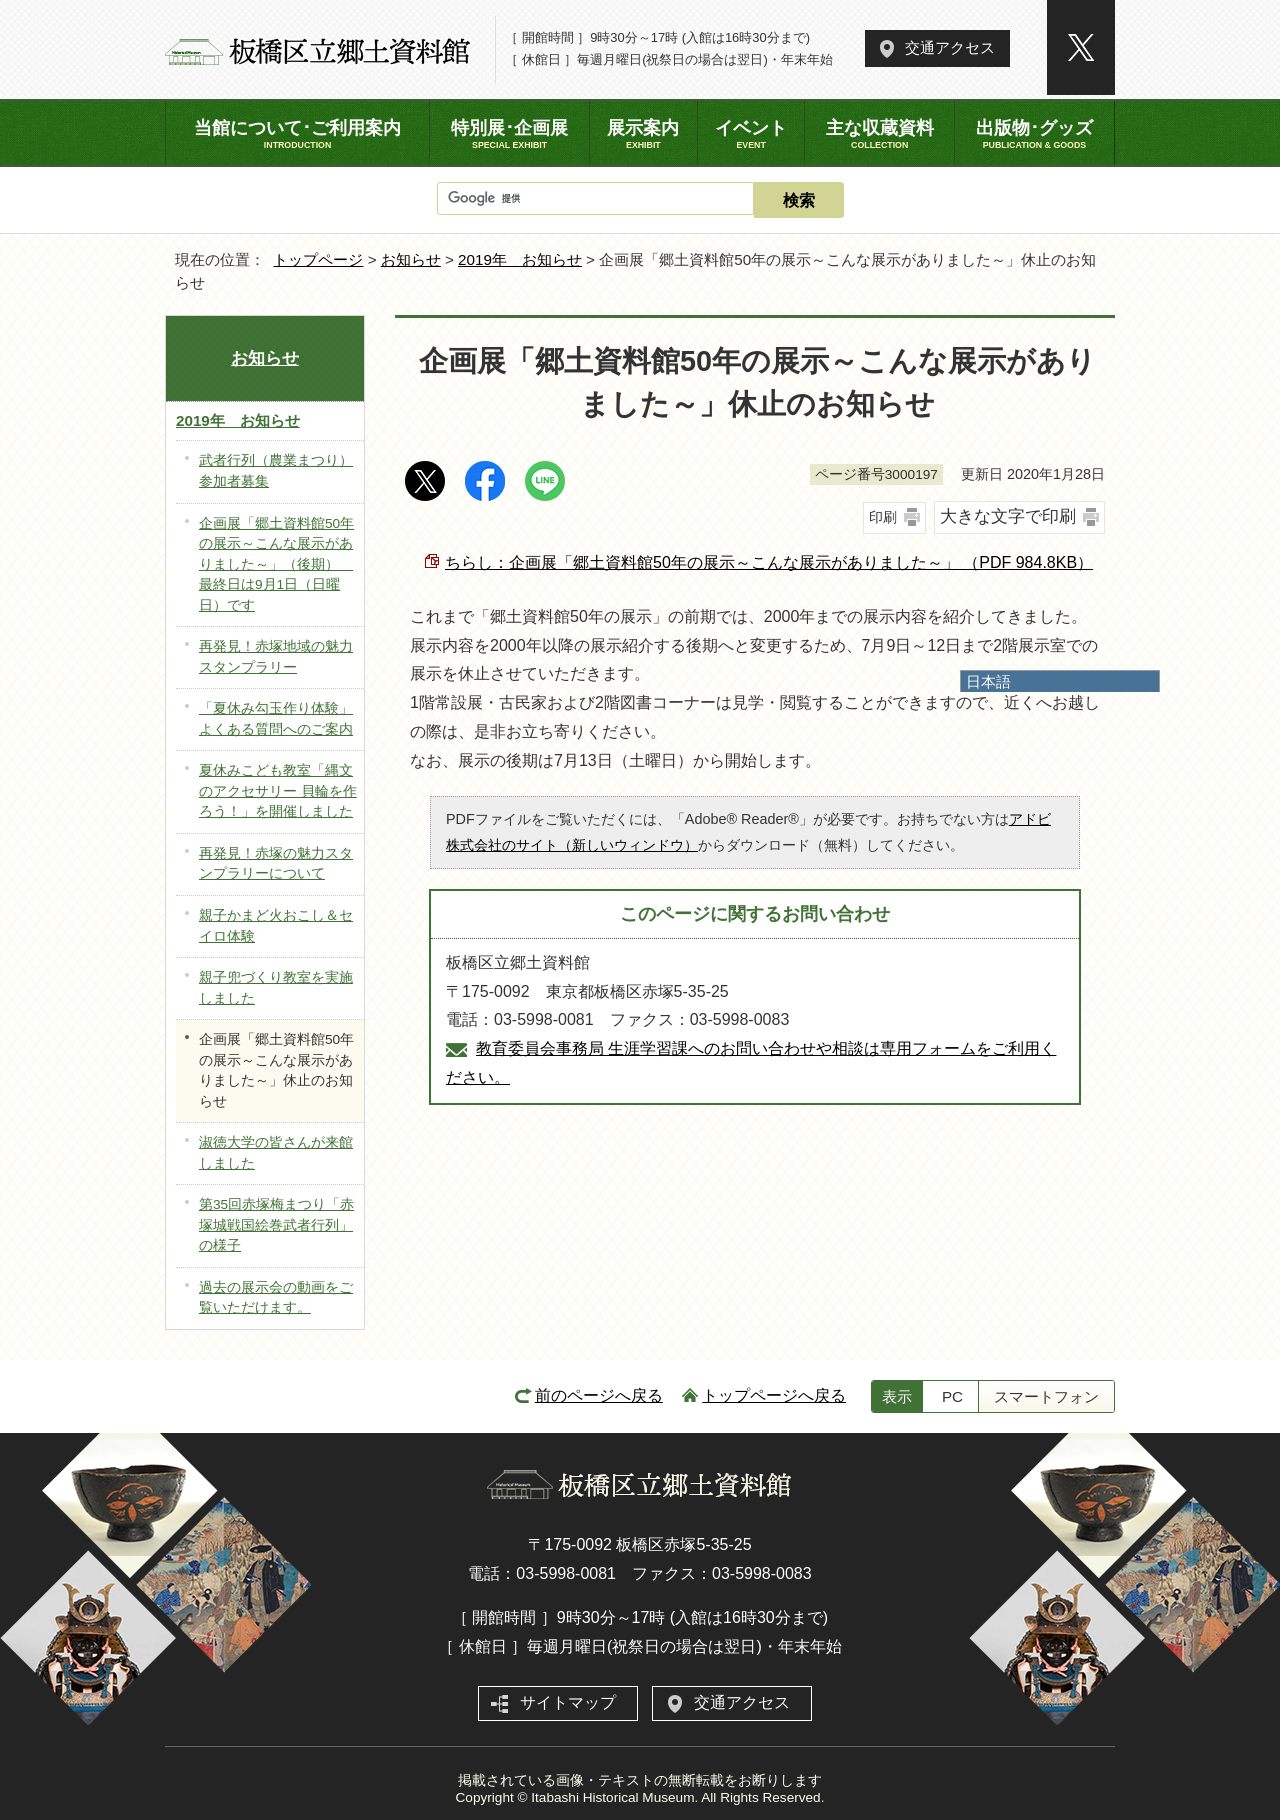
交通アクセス (950, 47)
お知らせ (411, 259)
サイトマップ (568, 1702)
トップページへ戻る (774, 1395)
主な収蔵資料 (879, 134)
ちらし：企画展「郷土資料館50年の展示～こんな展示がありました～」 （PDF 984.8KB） (769, 562)
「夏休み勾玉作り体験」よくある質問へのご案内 (276, 719)
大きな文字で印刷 (1008, 516)
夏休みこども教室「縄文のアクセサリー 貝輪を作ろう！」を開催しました (278, 791)
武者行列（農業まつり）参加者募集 (276, 471)
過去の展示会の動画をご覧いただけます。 (276, 1298)
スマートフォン (1046, 1396)
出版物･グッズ (1034, 134)
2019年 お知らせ (520, 259)
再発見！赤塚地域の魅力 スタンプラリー (276, 657)
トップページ (318, 259)
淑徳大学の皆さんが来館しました (276, 1153)
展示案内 (643, 134)
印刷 (883, 517)
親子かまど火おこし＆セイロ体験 (276, 926)
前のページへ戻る (599, 1395)
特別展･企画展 (509, 134)
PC (952, 1396)
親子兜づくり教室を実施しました (276, 988)
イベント (751, 134)
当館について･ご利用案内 (297, 134)
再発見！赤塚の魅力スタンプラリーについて (276, 864)
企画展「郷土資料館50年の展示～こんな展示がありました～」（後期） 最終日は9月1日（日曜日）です (276, 564)
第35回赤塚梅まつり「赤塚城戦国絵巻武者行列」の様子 (276, 1225)
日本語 (988, 681)
